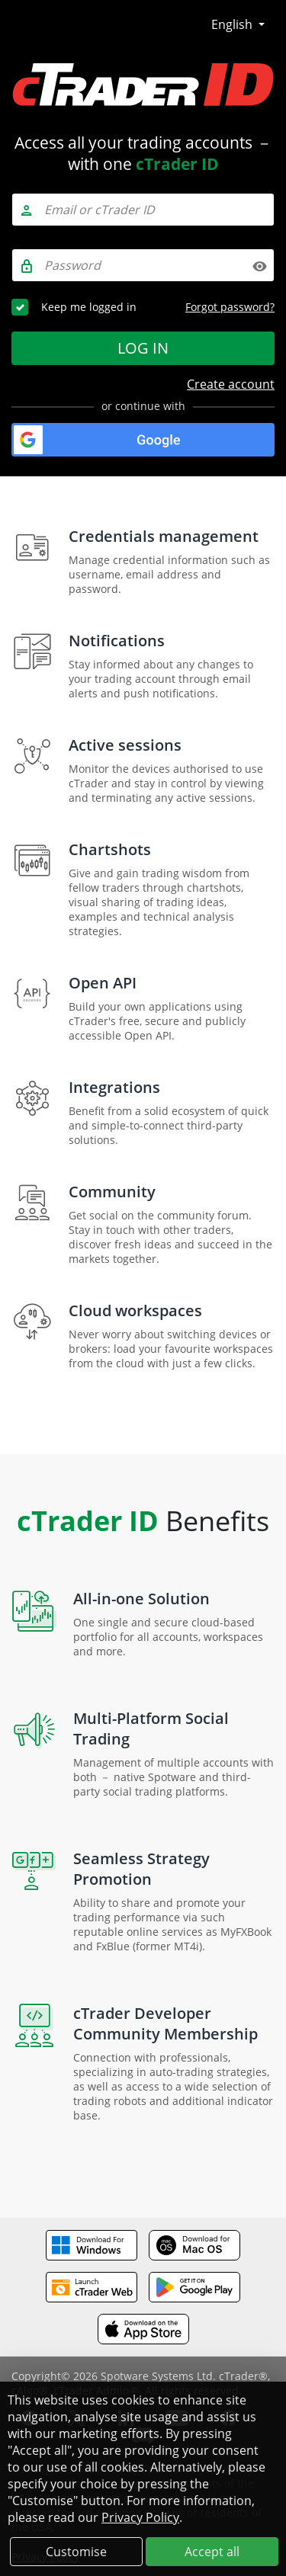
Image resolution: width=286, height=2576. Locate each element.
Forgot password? (230, 307)
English (233, 24)
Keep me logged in (89, 307)
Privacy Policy (140, 2517)
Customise (76, 2551)
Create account (231, 384)
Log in (143, 348)
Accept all (212, 2551)
